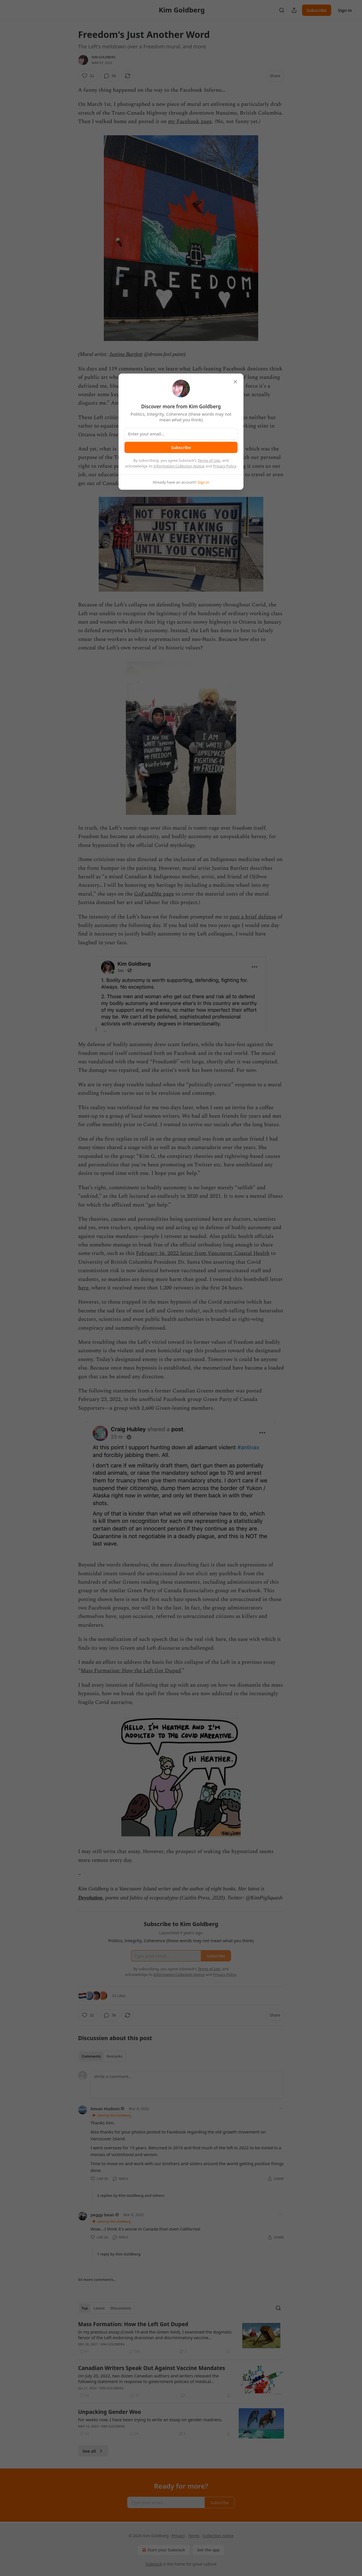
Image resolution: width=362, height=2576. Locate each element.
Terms (193, 2535)
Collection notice (218, 2535)
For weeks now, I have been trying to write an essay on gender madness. (150, 2419)
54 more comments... (97, 2279)
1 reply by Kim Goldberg (119, 2254)
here (83, 1288)
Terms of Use (209, 460)
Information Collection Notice (179, 466)
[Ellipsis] (281, 2108)
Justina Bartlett (126, 354)
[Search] (281, 10)
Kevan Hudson (105, 2108)
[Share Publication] (294, 10)
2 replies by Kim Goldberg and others (130, 2195)
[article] (181, 2337)
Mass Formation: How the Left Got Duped (131, 1671)
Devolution (90, 1898)
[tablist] (102, 2056)
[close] (235, 381)
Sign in (345, 10)
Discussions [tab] (120, 2308)
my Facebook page (190, 121)
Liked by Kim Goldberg (111, 2115)
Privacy (178, 2535)
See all (93, 2451)
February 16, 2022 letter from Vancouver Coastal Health (203, 1253)
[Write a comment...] (187, 2084)
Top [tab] (84, 2308)
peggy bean (102, 2214)
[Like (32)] (88, 75)
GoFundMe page (154, 894)
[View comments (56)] (110, 75)
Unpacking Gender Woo (109, 2412)
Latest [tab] (99, 2308)
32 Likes (119, 1995)
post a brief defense (253, 917)
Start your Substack (163, 2550)
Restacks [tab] (114, 2056)
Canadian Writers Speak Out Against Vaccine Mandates (151, 2368)
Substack (154, 2564)
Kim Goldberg (104, 57)
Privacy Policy (224, 466)
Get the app (208, 2550)
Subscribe (317, 10)
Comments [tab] (91, 2056)
